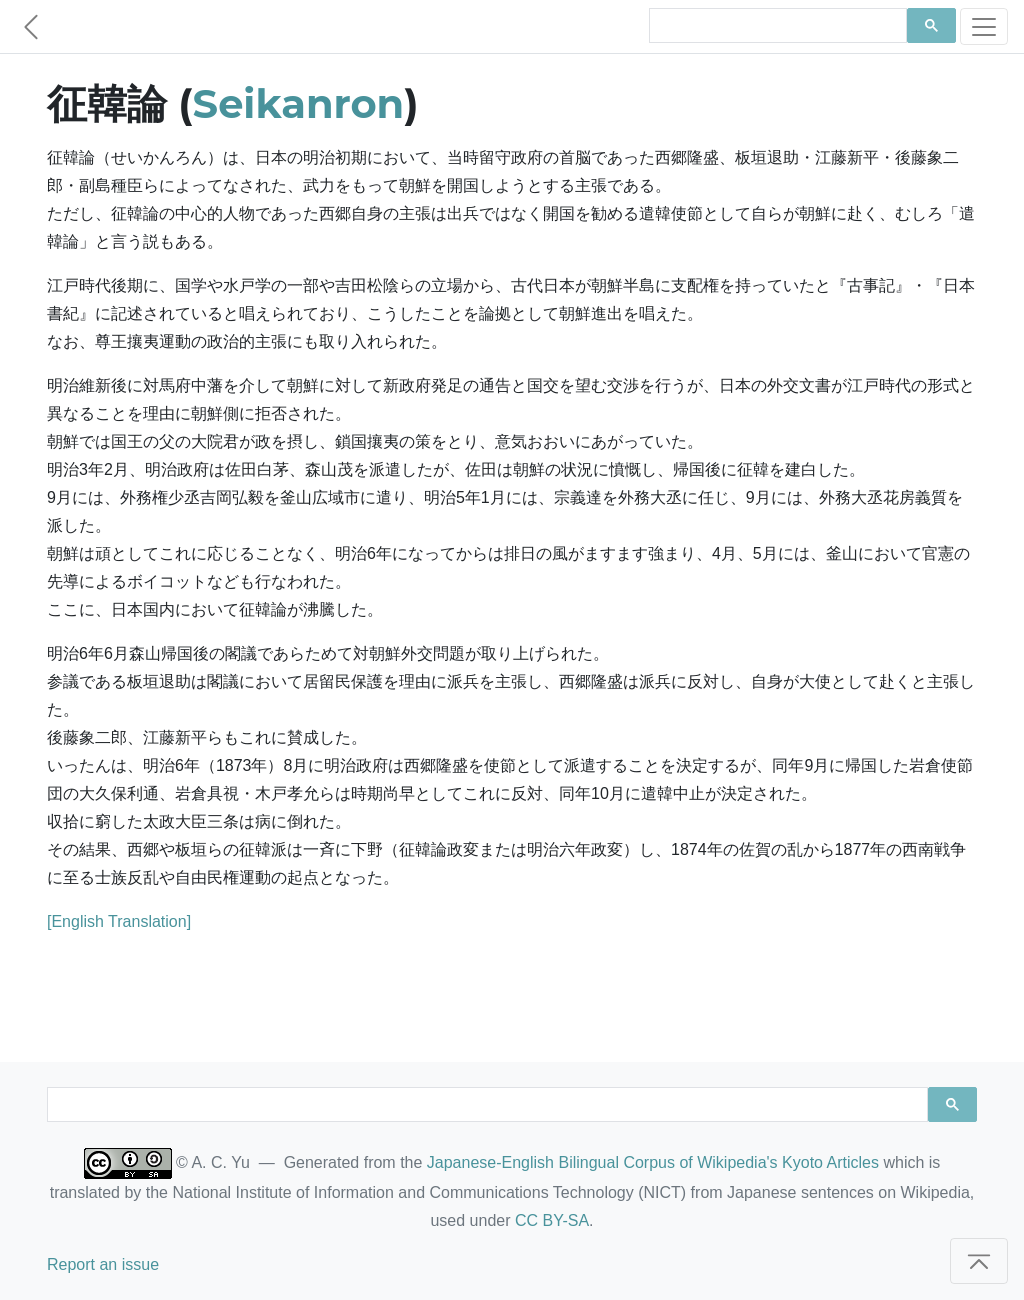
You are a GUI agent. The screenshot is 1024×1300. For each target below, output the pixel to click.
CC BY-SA (552, 1220)
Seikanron (299, 103)
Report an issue (103, 1264)
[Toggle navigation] (984, 26)
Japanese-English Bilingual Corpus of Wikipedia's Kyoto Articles (653, 1162)
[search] (776, 26)
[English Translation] (119, 921)
